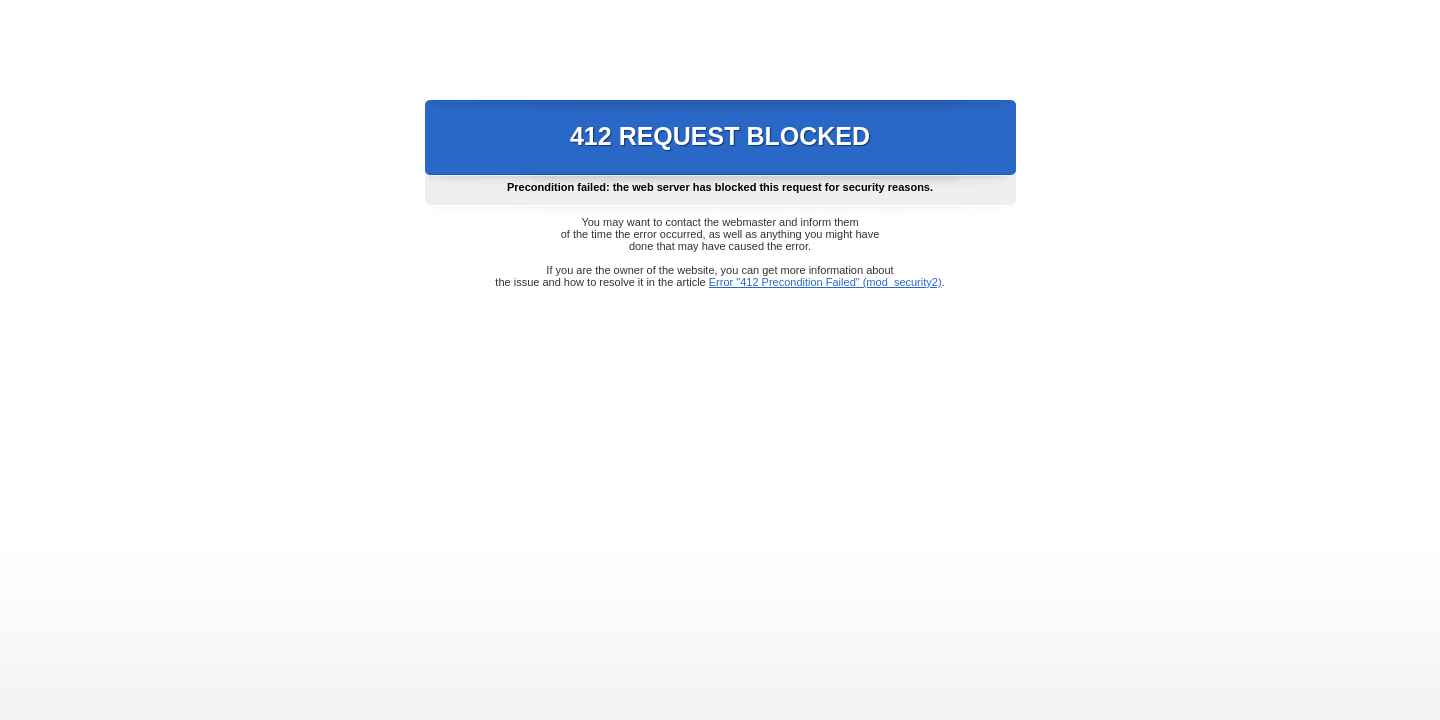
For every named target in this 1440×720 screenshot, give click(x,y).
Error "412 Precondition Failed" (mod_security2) (825, 282)
